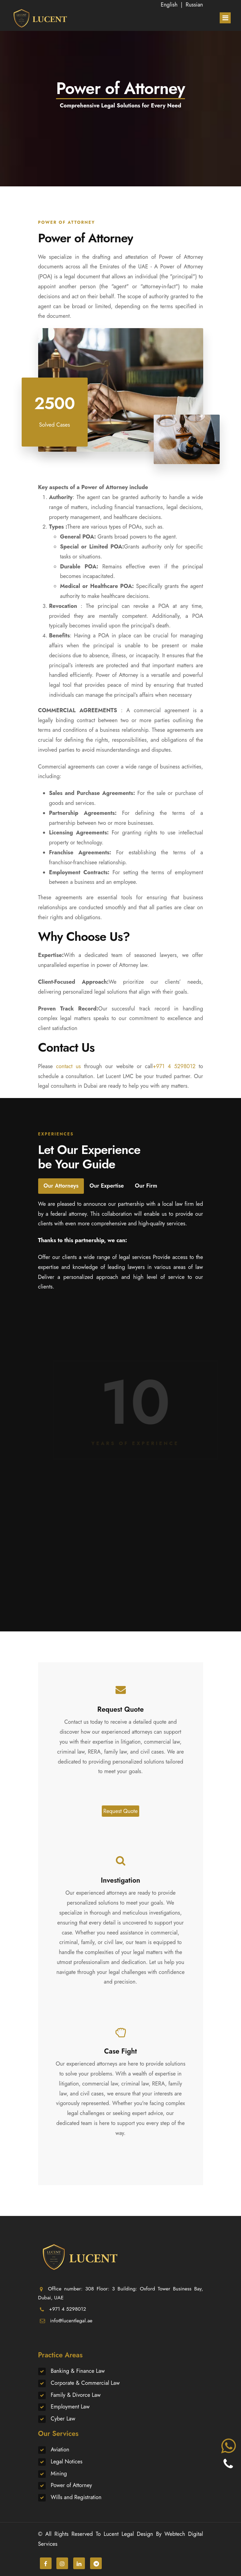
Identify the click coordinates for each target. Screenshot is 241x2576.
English (169, 5)
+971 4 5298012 (174, 1066)
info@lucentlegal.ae (71, 2320)
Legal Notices (67, 2461)
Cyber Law (63, 2419)
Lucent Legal (119, 2534)
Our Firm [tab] (146, 1186)
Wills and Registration (76, 2497)
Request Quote (120, 1811)
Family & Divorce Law (76, 2395)
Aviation (60, 2449)
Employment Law (70, 2407)
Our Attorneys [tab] (61, 1186)
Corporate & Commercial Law (85, 2383)
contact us (68, 1066)
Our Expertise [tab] (106, 1186)
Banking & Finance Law (78, 2371)
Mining (59, 2473)
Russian (194, 5)
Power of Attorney (71, 2485)
